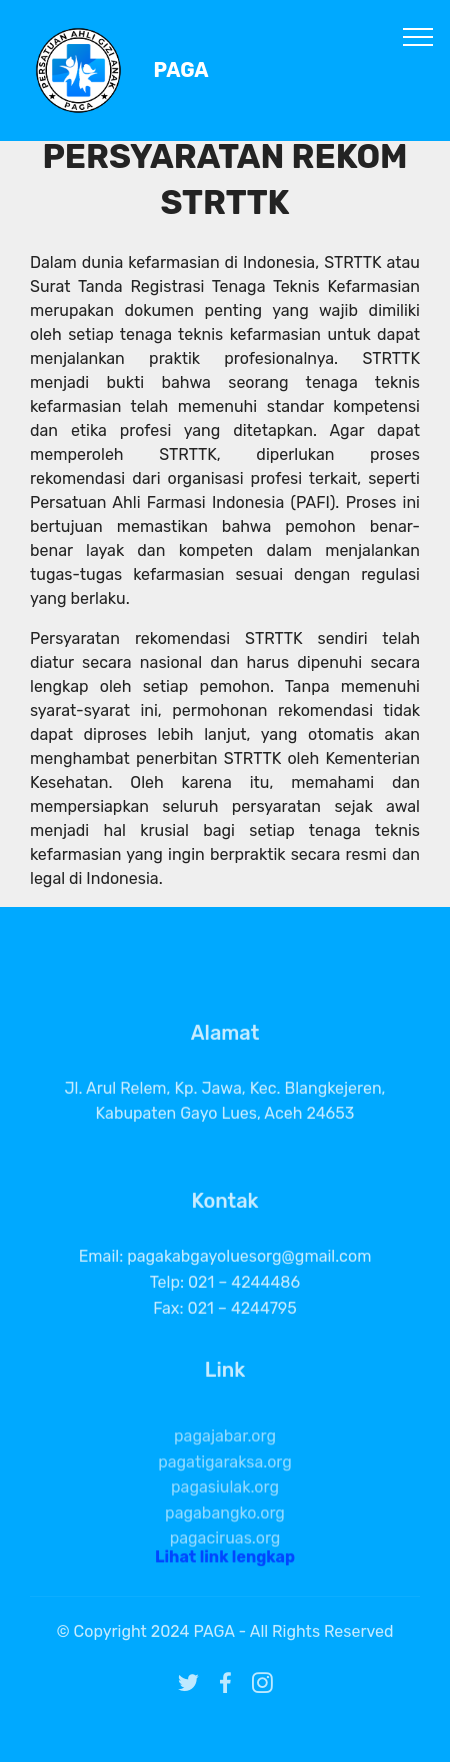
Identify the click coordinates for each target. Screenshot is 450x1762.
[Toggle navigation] (418, 36)
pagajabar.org (225, 1466)
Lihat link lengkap (225, 1562)
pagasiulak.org (225, 1517)
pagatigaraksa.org (225, 1492)
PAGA (181, 70)
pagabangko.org (225, 1543)
